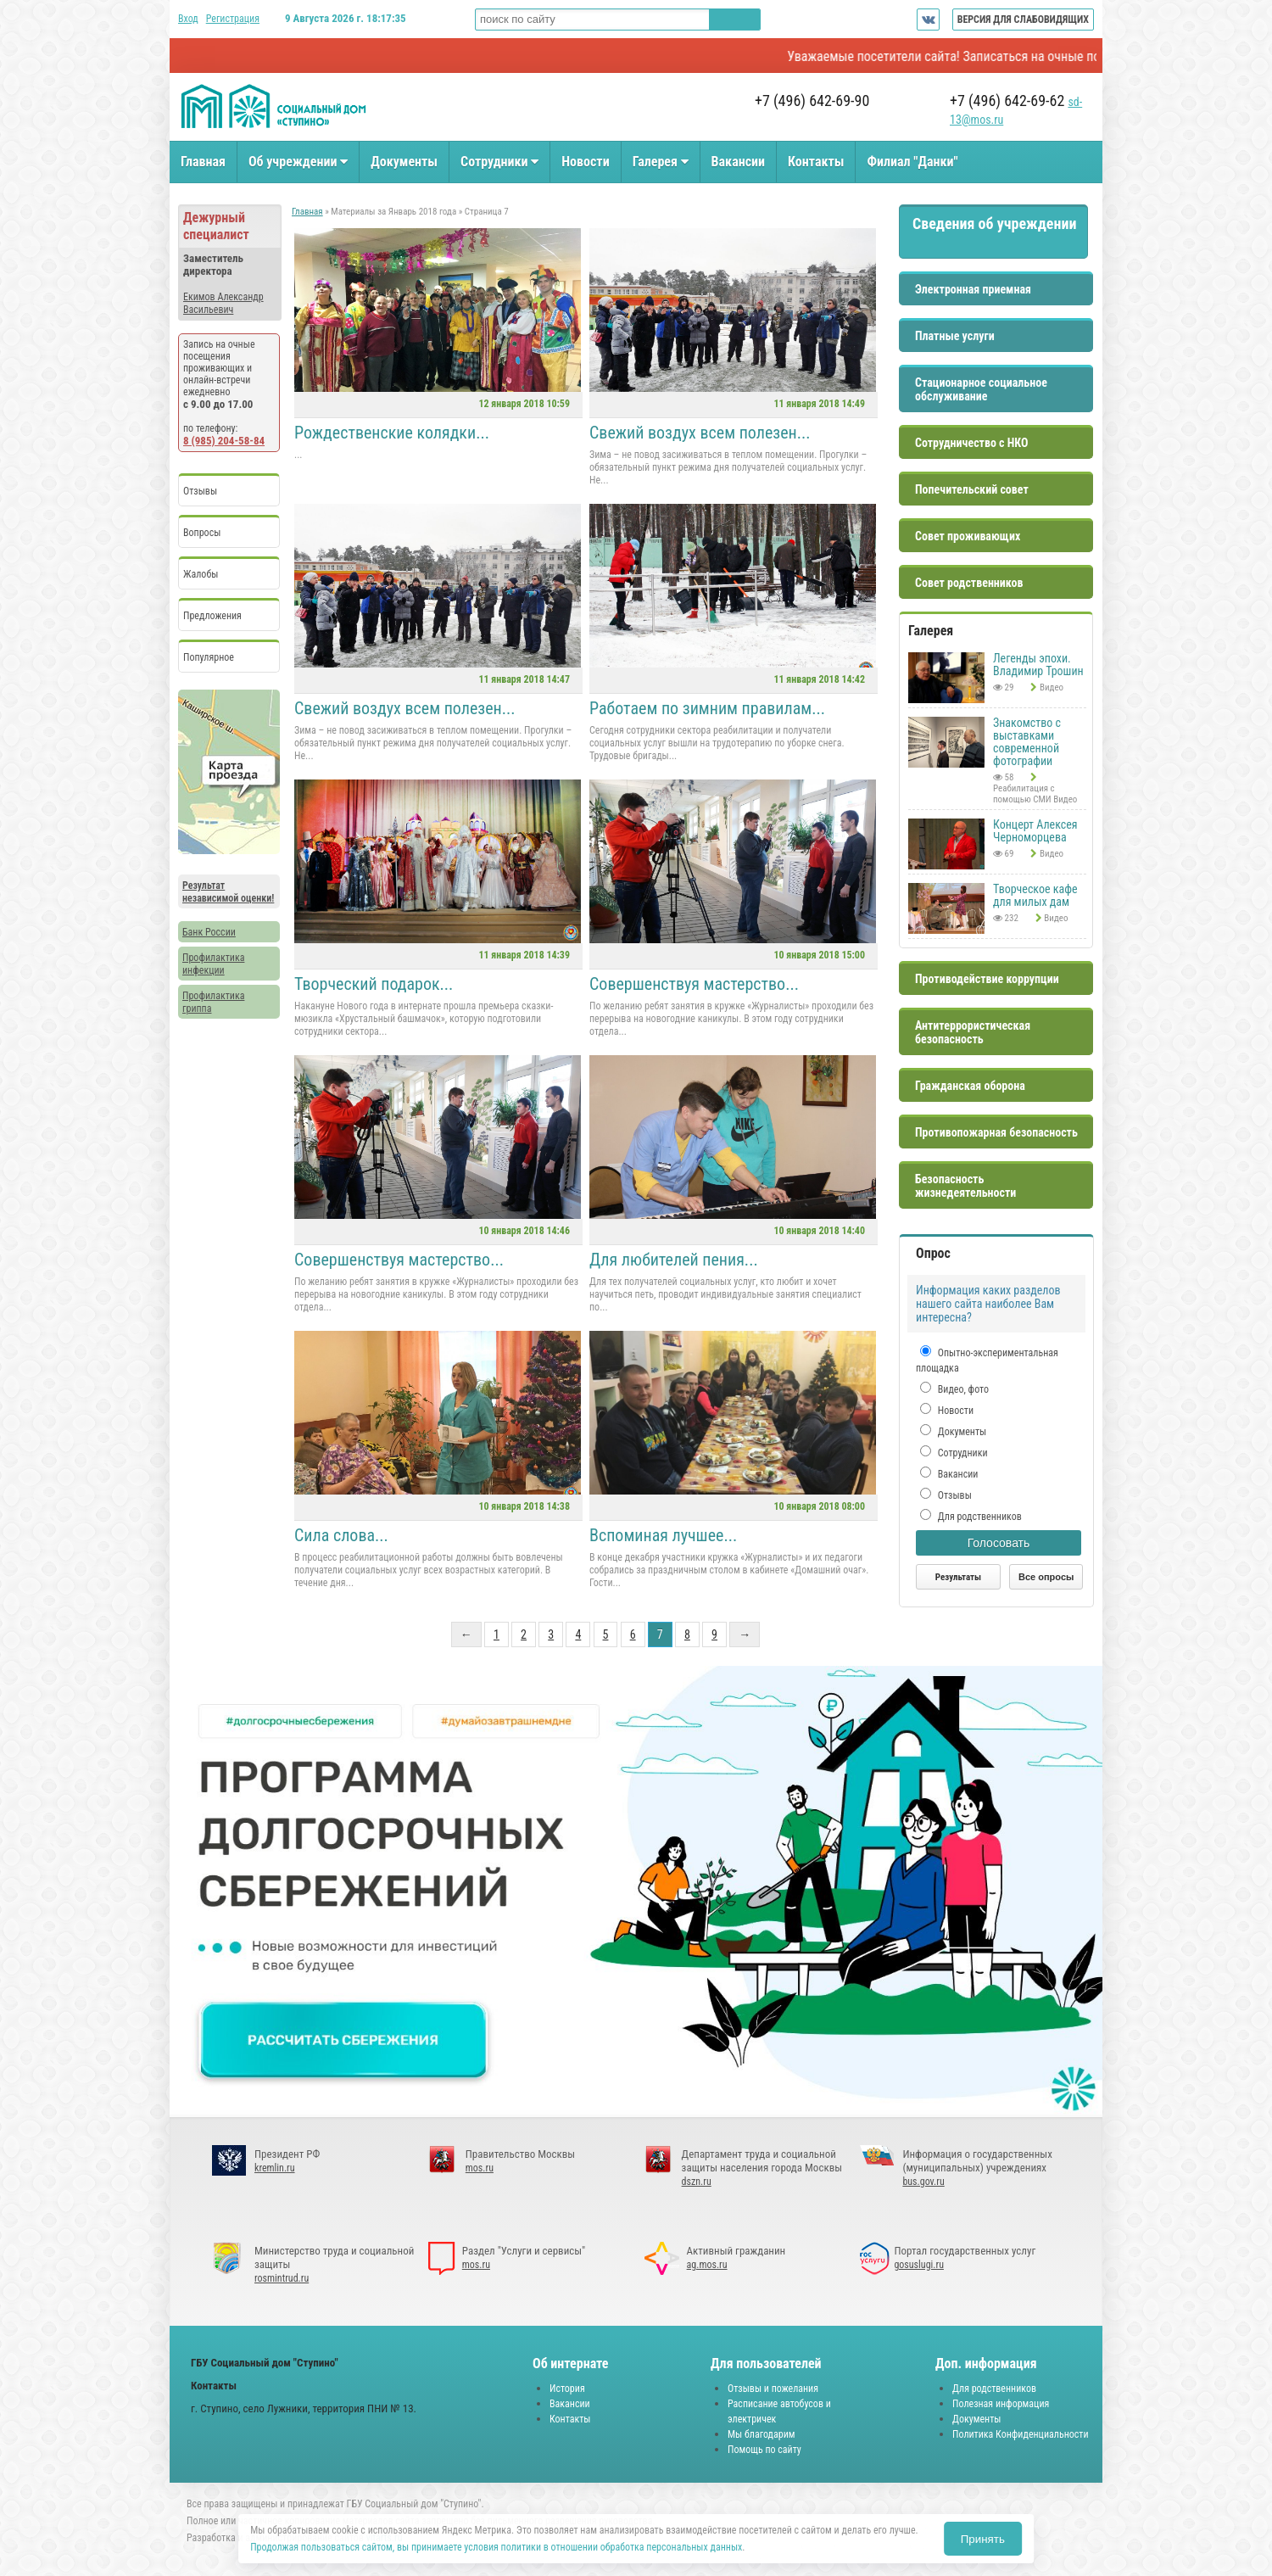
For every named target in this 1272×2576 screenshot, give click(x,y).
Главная (203, 162)
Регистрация (232, 19)
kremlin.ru (274, 2168)
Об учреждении (298, 162)
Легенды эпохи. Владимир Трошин (1038, 664)
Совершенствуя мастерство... (694, 984)
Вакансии (738, 162)
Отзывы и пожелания (773, 2388)
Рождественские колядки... (391, 432)
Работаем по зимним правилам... (707, 708)
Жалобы (200, 574)
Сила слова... (341, 1535)
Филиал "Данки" (912, 162)
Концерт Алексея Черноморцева (1035, 831)
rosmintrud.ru (281, 2278)
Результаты (958, 1577)
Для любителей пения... (673, 1259)
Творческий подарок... (373, 984)
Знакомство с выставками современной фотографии (1027, 742)
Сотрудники (499, 162)
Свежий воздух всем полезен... (700, 432)
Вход (188, 19)
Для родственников (978, 1517)
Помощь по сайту (764, 2450)
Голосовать (999, 1543)
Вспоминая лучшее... (663, 1535)
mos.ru (480, 2168)
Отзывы (200, 491)
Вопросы (201, 533)
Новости (585, 162)
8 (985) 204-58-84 (224, 440)
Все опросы (1046, 1577)
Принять (983, 2539)
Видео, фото (962, 1389)
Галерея (661, 162)
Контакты (816, 162)
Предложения (212, 616)
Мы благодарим (761, 2434)
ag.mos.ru (707, 2265)
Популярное (208, 657)
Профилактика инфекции (213, 964)
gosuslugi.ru (919, 2265)
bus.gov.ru (923, 2182)
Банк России (209, 932)
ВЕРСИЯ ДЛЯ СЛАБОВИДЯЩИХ (1023, 19)
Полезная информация (1000, 2404)
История (567, 2388)
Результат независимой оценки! (228, 892)
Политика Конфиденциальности (1020, 2434)
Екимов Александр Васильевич (223, 303)
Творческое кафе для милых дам (1035, 895)
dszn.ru (696, 2182)
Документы (404, 162)
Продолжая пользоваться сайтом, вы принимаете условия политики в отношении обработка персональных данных (496, 2547)
